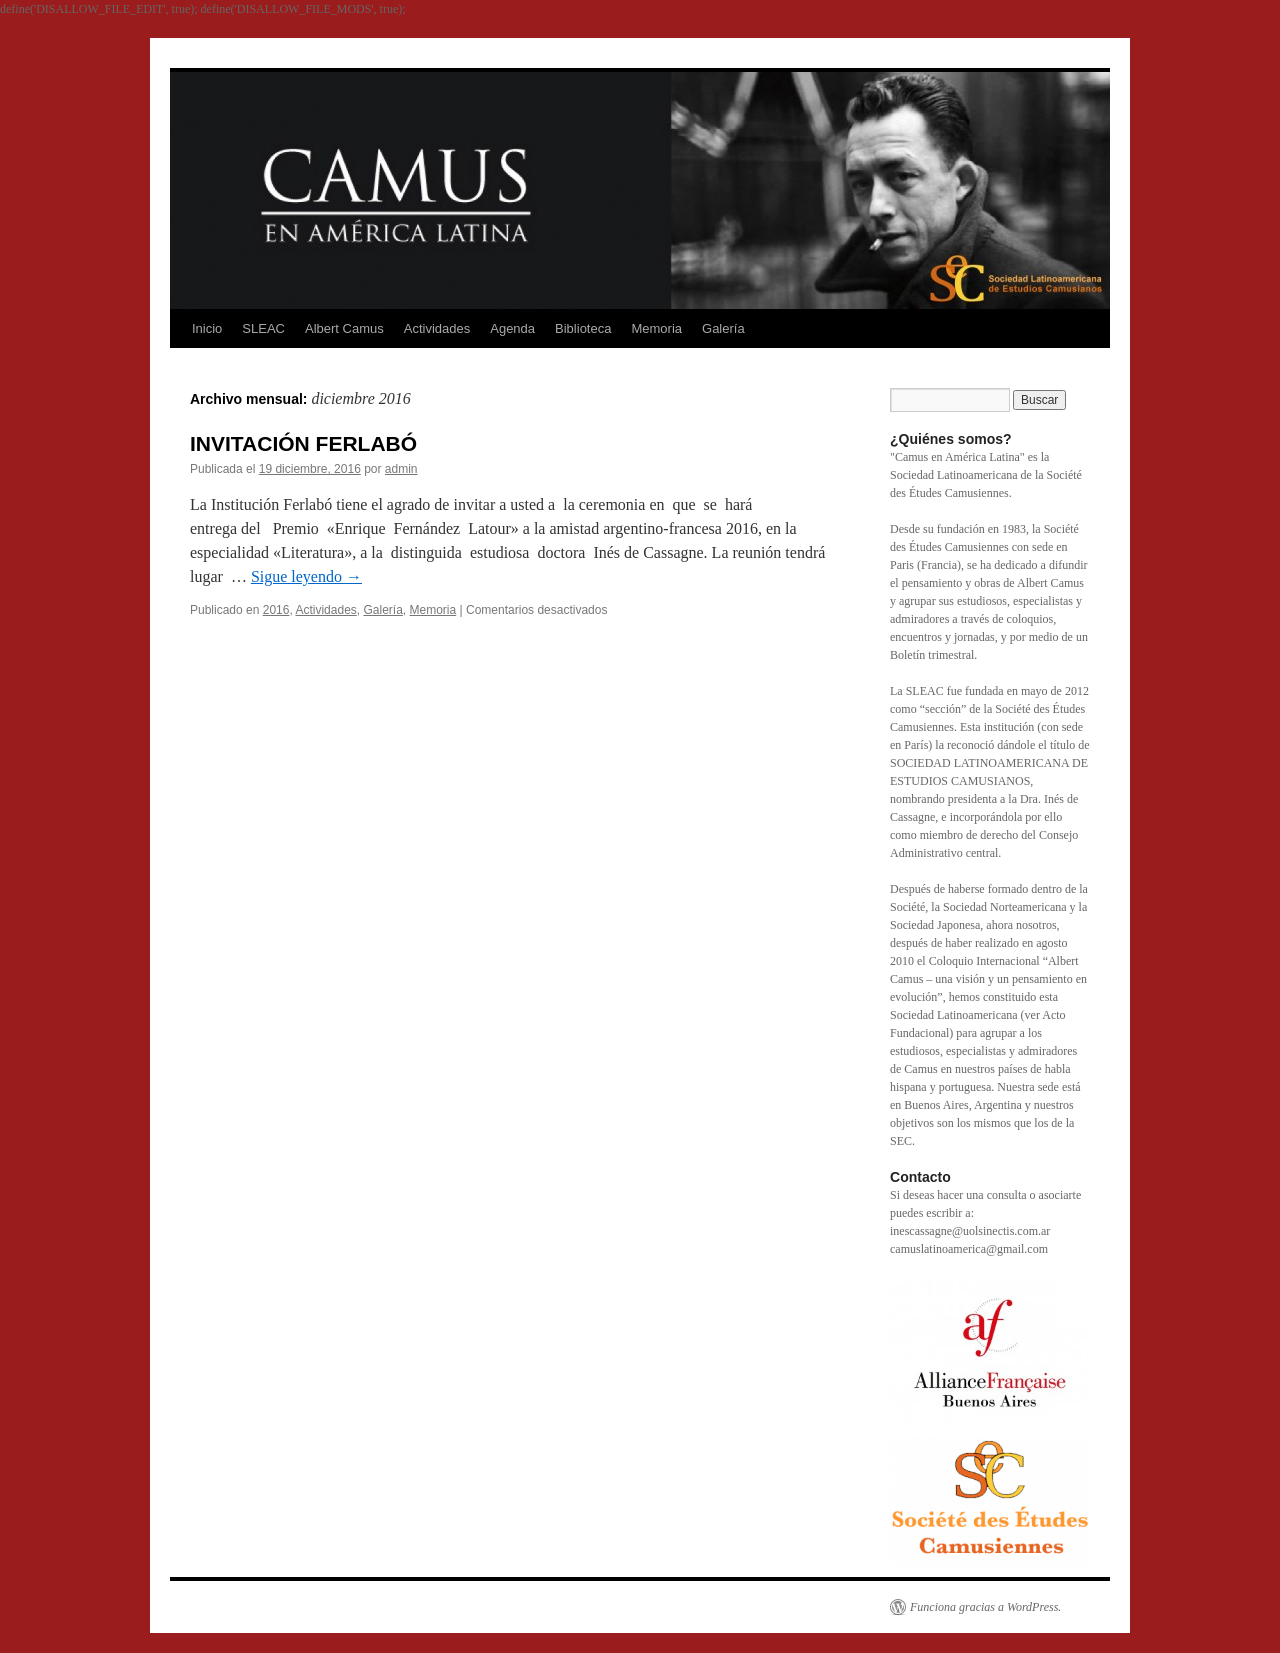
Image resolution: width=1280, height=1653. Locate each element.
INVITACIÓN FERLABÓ (303, 443)
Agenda (512, 328)
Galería (723, 328)
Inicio (207, 328)
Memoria (656, 328)
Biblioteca (583, 328)
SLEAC (263, 328)
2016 (276, 610)
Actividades (437, 328)
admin (401, 469)
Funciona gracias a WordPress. (985, 1607)
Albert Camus (344, 328)
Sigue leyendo (306, 576)
